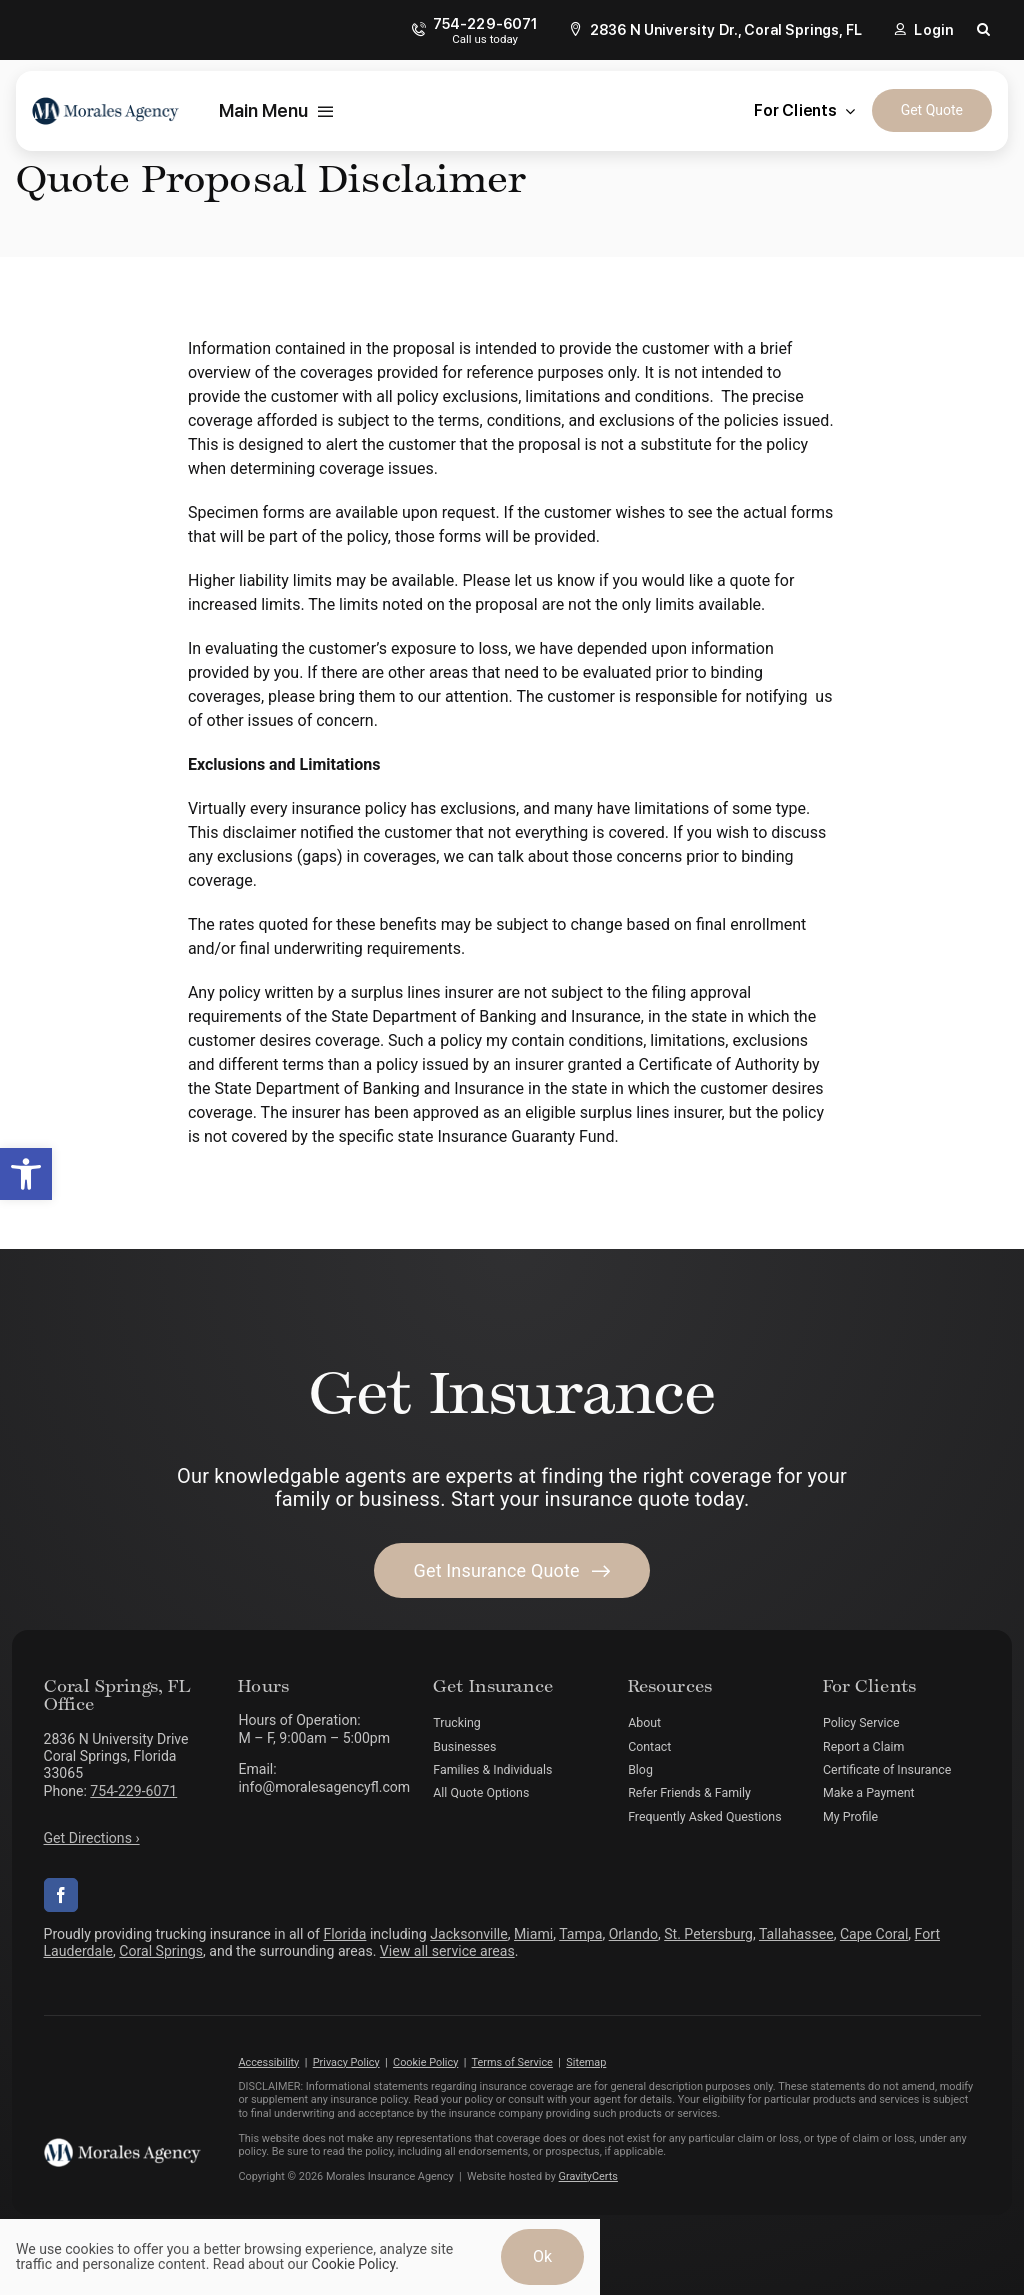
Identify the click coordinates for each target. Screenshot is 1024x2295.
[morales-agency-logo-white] (122, 2145)
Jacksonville (469, 1934)
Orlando (633, 1934)
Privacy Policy (346, 2062)
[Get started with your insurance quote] (512, 1570)
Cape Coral (874, 1934)
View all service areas (447, 1951)
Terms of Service (512, 2062)
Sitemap (586, 2062)
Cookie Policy (425, 2062)
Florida (344, 1934)
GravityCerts (588, 2176)
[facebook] (61, 1895)
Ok (542, 2256)
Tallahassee (796, 1934)
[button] (26, 1174)
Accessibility (268, 2062)
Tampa (580, 1934)
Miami (533, 1934)
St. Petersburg (708, 1934)
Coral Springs (161, 1951)
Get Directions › (92, 1838)
